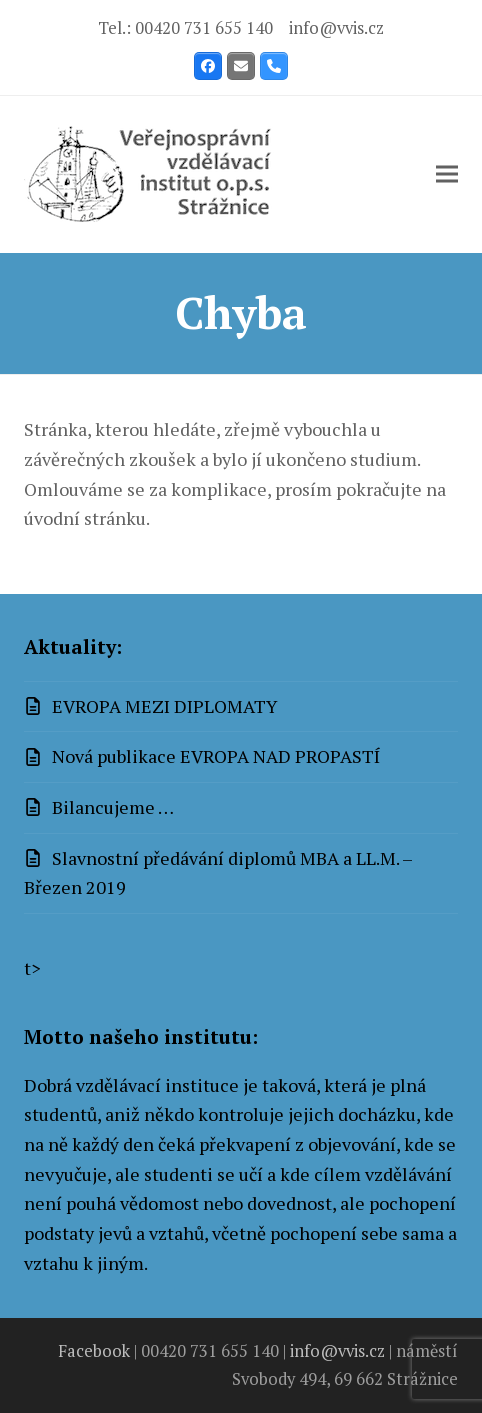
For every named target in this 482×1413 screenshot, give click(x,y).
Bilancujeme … (113, 807)
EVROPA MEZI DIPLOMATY (165, 706)
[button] (447, 174)
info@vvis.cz (336, 28)
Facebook (94, 1351)
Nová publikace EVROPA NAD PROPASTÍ (216, 756)
